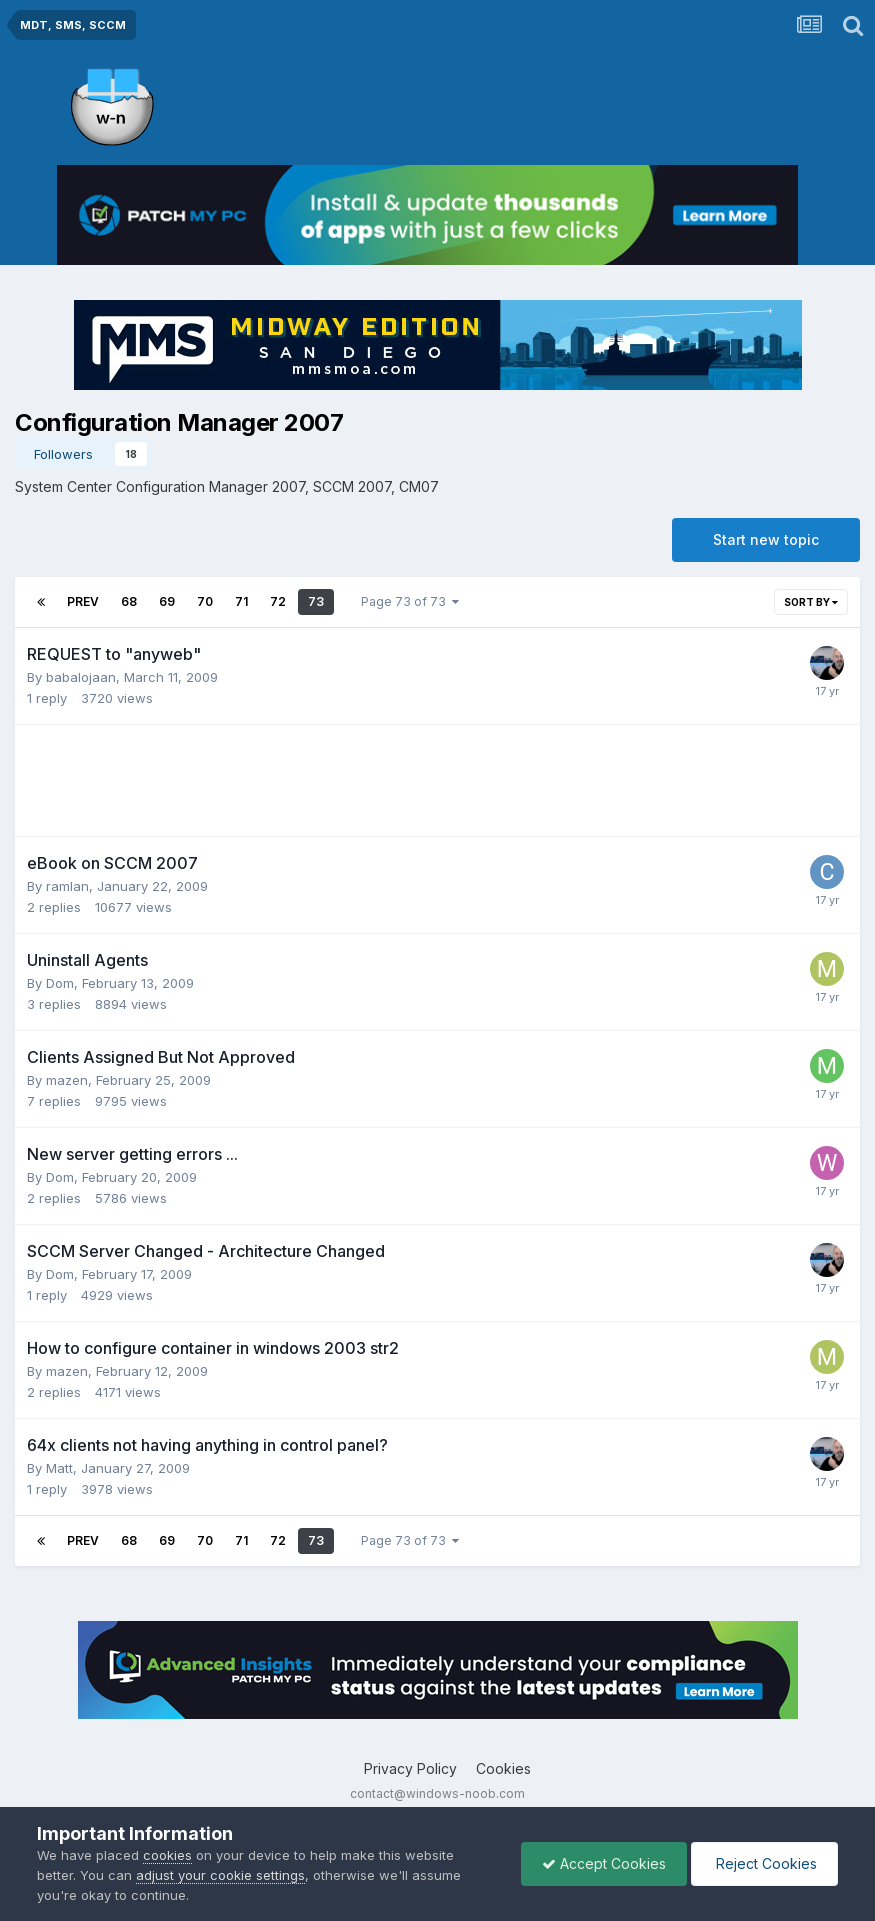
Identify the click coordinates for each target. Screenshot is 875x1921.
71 (241, 601)
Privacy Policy (410, 1768)
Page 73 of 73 (410, 601)
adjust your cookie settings (220, 1875)
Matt (59, 1468)
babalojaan (81, 677)
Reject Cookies (764, 1863)
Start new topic (766, 539)
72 (278, 601)
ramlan (67, 886)
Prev (83, 601)
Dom (60, 983)
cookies (167, 1855)
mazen (67, 1080)
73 (316, 601)
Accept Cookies (604, 1863)
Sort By (811, 602)
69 (167, 601)
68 (129, 601)
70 (205, 601)
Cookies (503, 1768)
